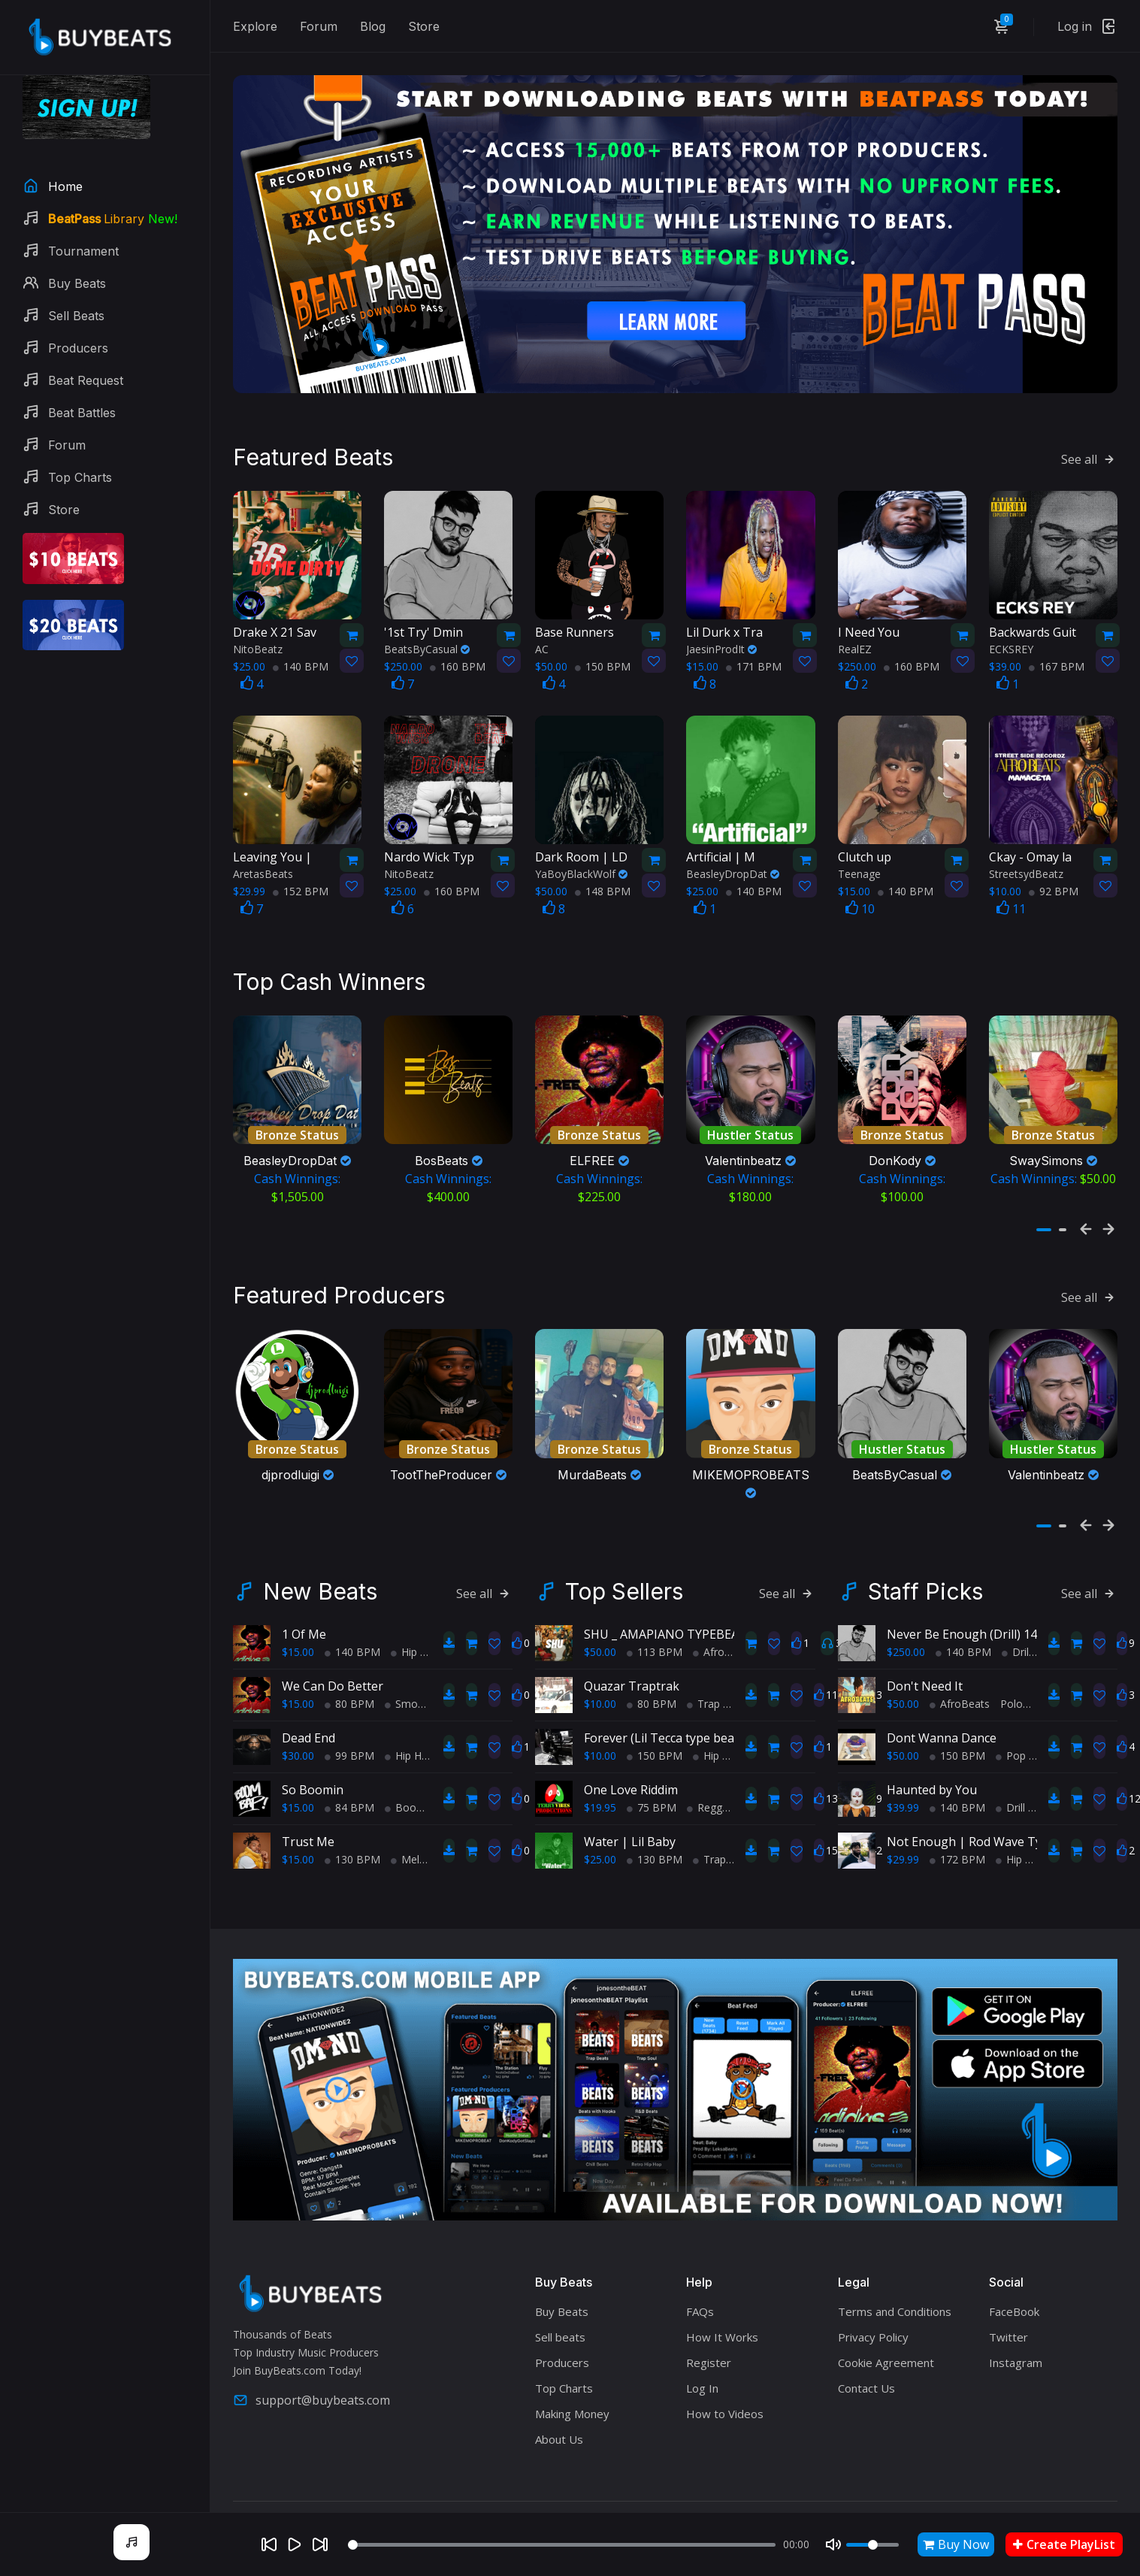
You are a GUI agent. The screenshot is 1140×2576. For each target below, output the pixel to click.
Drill (1016, 1652)
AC (542, 649)
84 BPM (349, 1807)
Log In (702, 2388)
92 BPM (1053, 891)
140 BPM (300, 666)
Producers (562, 2362)
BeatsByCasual (427, 649)
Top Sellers (624, 1591)
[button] (1043, 1229)
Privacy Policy (873, 2336)
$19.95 (600, 1807)
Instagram (1015, 2362)
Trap (703, 1704)
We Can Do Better (332, 1686)
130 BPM (352, 1859)
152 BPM (300, 891)
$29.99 (903, 1859)
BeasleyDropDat (732, 874)
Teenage (859, 874)
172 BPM (957, 1859)
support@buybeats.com (311, 2400)
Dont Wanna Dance (941, 1738)
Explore (255, 26)
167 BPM (1056, 666)
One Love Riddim (631, 1789)
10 (860, 909)
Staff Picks (925, 1591)
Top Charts (564, 2388)
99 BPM (349, 1755)
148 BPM (602, 891)
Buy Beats (561, 2311)
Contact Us (866, 2388)
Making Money (572, 2413)
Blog (373, 26)
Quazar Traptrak (631, 1686)
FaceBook (1014, 2311)
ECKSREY (1011, 649)
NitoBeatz (258, 649)
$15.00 (298, 1652)
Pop (1011, 1755)
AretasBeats (263, 874)
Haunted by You (932, 1789)
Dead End (308, 1738)
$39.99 (903, 1807)
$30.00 (298, 1755)
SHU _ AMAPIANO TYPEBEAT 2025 (680, 1634)
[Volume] (872, 2545)
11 (1011, 909)
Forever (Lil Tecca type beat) (663, 1738)
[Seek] (562, 2545)
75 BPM (651, 1807)
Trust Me (308, 1841)
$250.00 (906, 1652)
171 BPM (754, 666)
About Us (559, 2439)
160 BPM (457, 666)
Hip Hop (415, 1652)
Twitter (1008, 2336)
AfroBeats (723, 1652)
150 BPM (602, 666)
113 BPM (654, 1652)
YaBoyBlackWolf (581, 874)
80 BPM (349, 1704)
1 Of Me (304, 1634)
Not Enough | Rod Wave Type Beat (986, 1841)
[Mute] (833, 2544)
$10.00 (600, 1704)
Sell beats (560, 2336)
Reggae (710, 1807)
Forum (318, 26)
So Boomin (312, 1789)
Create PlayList (1064, 2544)
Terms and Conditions (894, 2311)
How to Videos (725, 2413)
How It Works (722, 2336)
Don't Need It (925, 1686)
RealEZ (855, 649)
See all (1089, 459)
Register (708, 2362)
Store (424, 26)
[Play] (295, 2544)
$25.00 (600, 1859)
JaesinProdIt (721, 649)
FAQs (700, 2311)
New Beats (320, 1591)
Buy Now (956, 2544)
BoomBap (415, 1807)
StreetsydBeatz (1026, 874)
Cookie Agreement (886, 2362)
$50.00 (600, 1652)
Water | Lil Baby (630, 1841)
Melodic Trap (428, 1859)
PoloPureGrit (1031, 1704)
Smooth (409, 1704)
